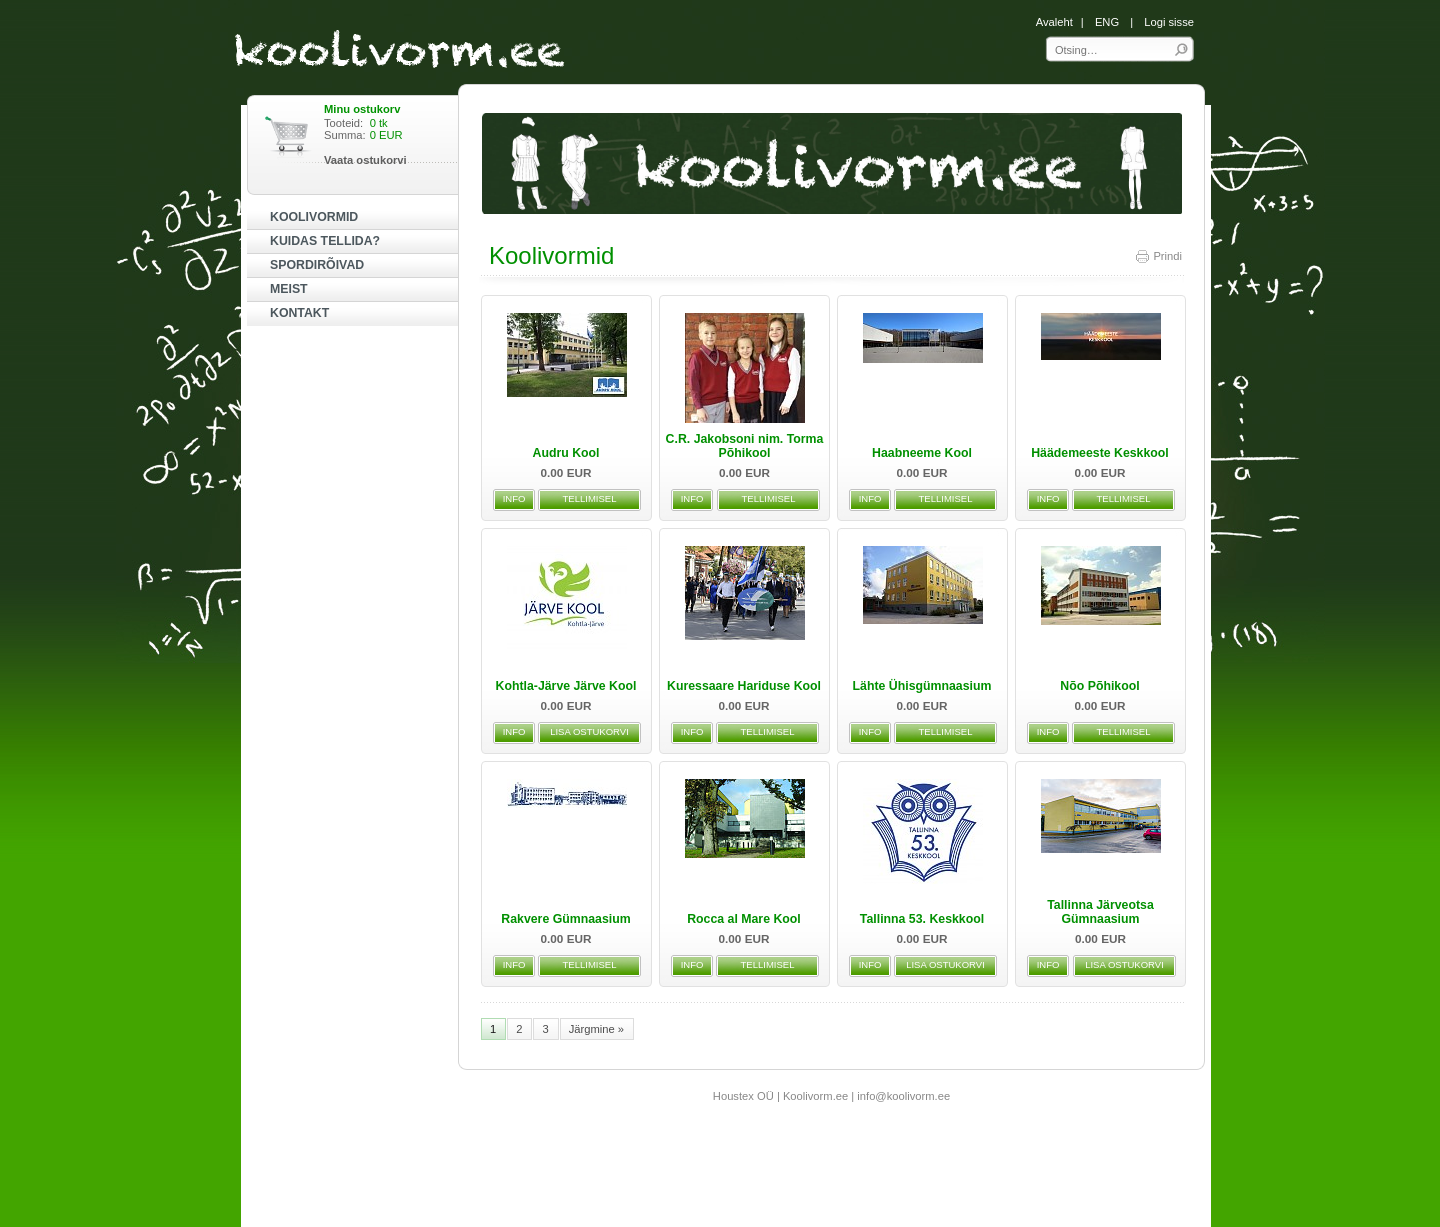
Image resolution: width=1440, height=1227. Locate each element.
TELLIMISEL (590, 498)
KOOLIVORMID (314, 217)
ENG (1107, 22)
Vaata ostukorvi (365, 160)
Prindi (1158, 256)
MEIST (289, 289)
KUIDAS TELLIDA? (325, 241)
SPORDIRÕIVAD (317, 265)
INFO (514, 498)
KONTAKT (299, 313)
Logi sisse (1169, 22)
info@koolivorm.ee (903, 1096)
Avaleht (1054, 22)
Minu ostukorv (362, 109)
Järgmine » (596, 1029)
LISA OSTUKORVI (589, 731)
